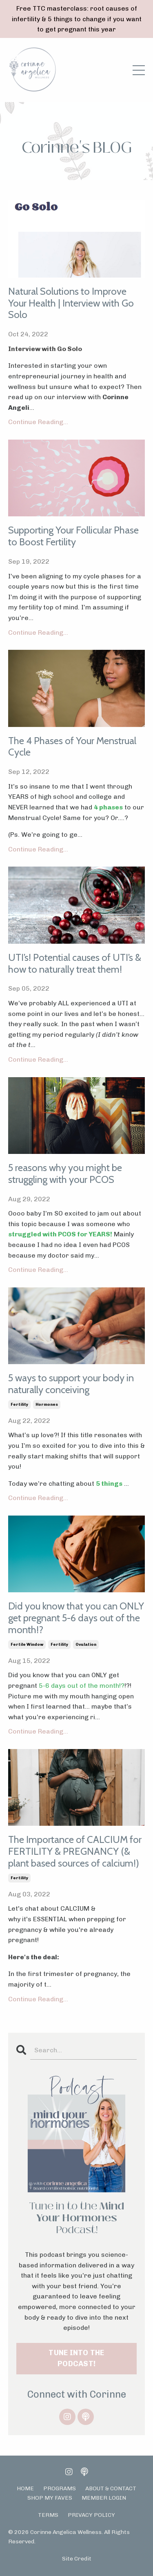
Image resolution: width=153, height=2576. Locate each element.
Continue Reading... (38, 422)
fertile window (27, 1644)
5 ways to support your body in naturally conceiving (71, 1384)
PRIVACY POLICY (91, 2515)
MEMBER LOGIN (104, 2497)
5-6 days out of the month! (79, 1685)
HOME (25, 2488)
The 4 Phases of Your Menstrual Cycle (72, 746)
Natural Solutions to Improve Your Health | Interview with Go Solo (71, 303)
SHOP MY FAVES (49, 2497)
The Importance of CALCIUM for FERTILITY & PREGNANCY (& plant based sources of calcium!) (75, 1851)
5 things (109, 1483)
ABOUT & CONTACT (110, 2488)
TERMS (48, 2515)
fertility (19, 1404)
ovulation (85, 1644)
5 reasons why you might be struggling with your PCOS (65, 1173)
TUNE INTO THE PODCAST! (76, 2358)
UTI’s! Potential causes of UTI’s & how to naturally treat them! (74, 963)
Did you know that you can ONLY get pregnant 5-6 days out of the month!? (76, 1618)
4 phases (108, 807)
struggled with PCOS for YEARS (59, 1234)
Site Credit (76, 2558)
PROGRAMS (59, 2488)
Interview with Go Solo (45, 349)
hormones (46, 1404)
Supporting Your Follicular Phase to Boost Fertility (73, 536)
